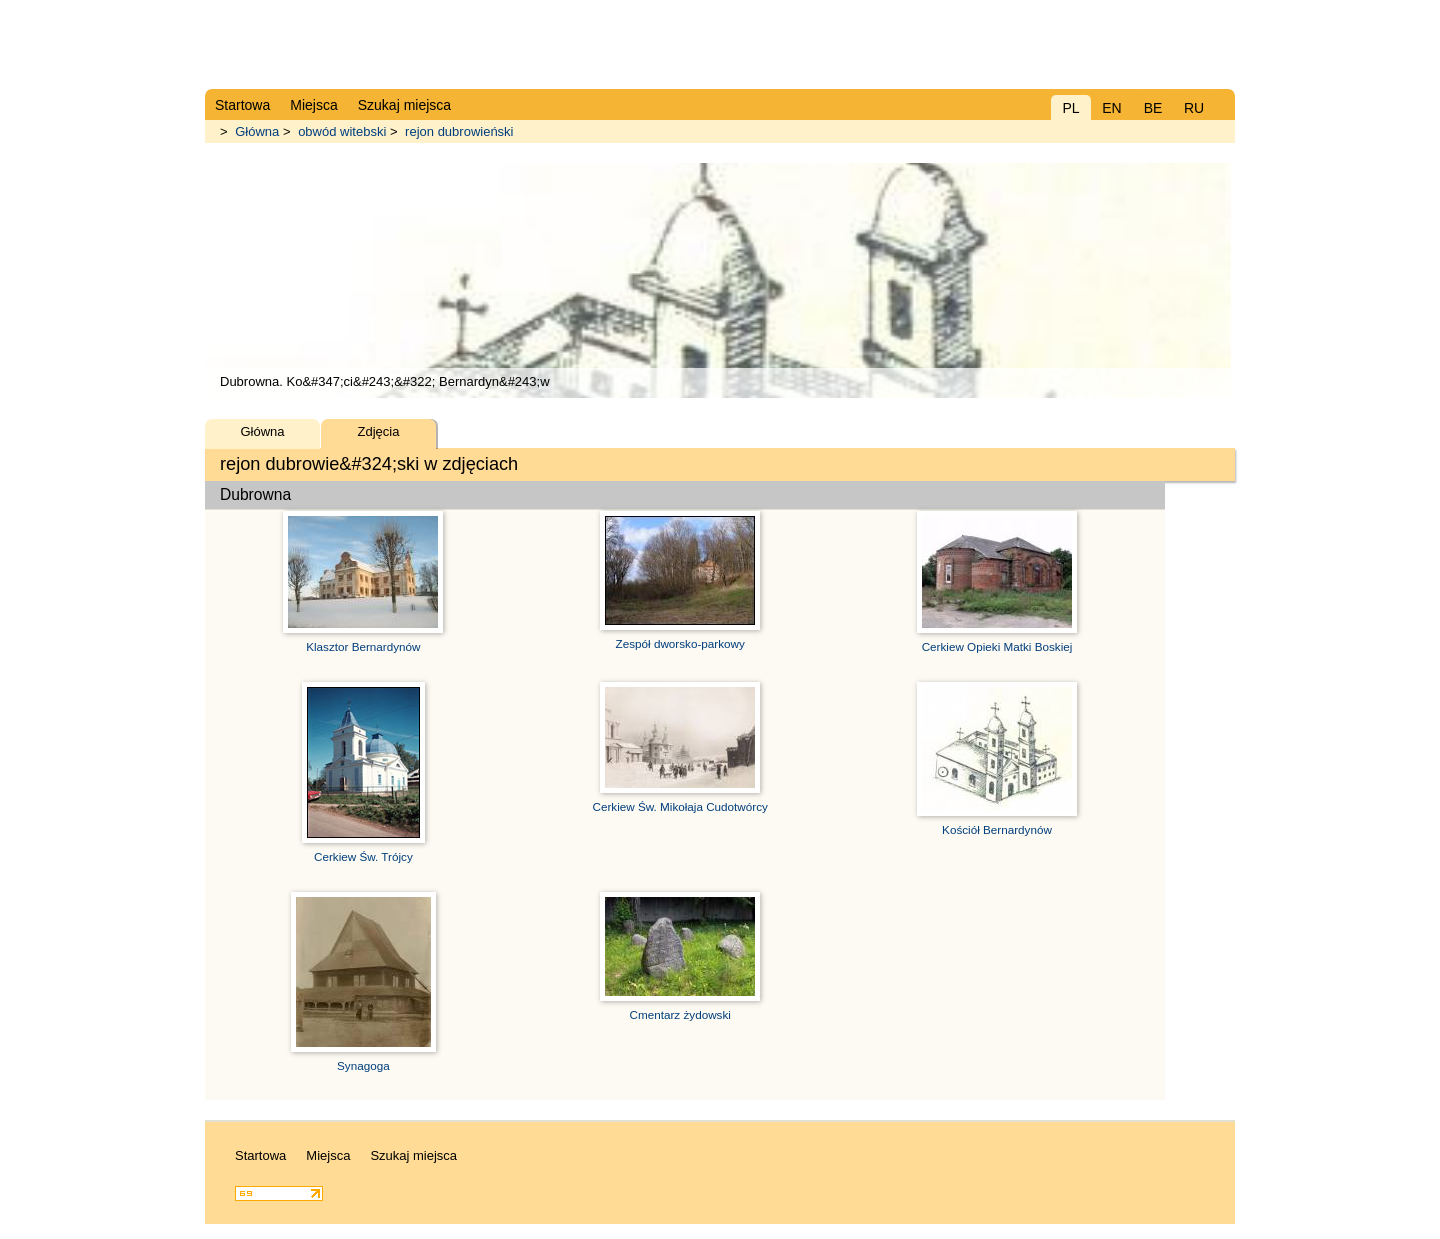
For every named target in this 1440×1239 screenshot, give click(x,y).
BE (1153, 108)
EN (1111, 108)
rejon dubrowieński (459, 131)
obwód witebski (342, 131)
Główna (257, 131)
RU (1194, 108)
